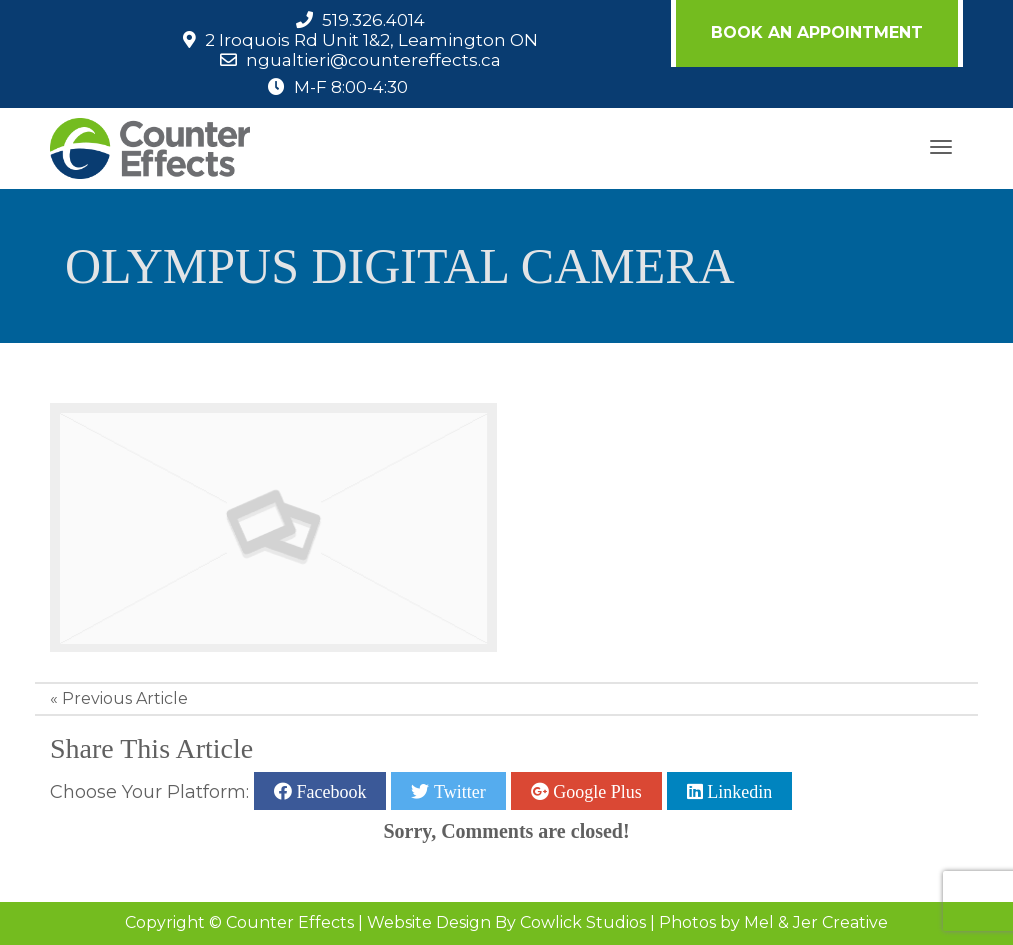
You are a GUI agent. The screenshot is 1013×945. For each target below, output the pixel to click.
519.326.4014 (373, 20)
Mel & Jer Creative (816, 922)
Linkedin (738, 791)
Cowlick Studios (583, 922)
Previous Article (125, 698)
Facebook (329, 791)
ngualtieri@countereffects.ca (373, 60)
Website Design (429, 922)
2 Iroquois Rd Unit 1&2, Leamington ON (371, 40)
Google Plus (595, 791)
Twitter (457, 791)
